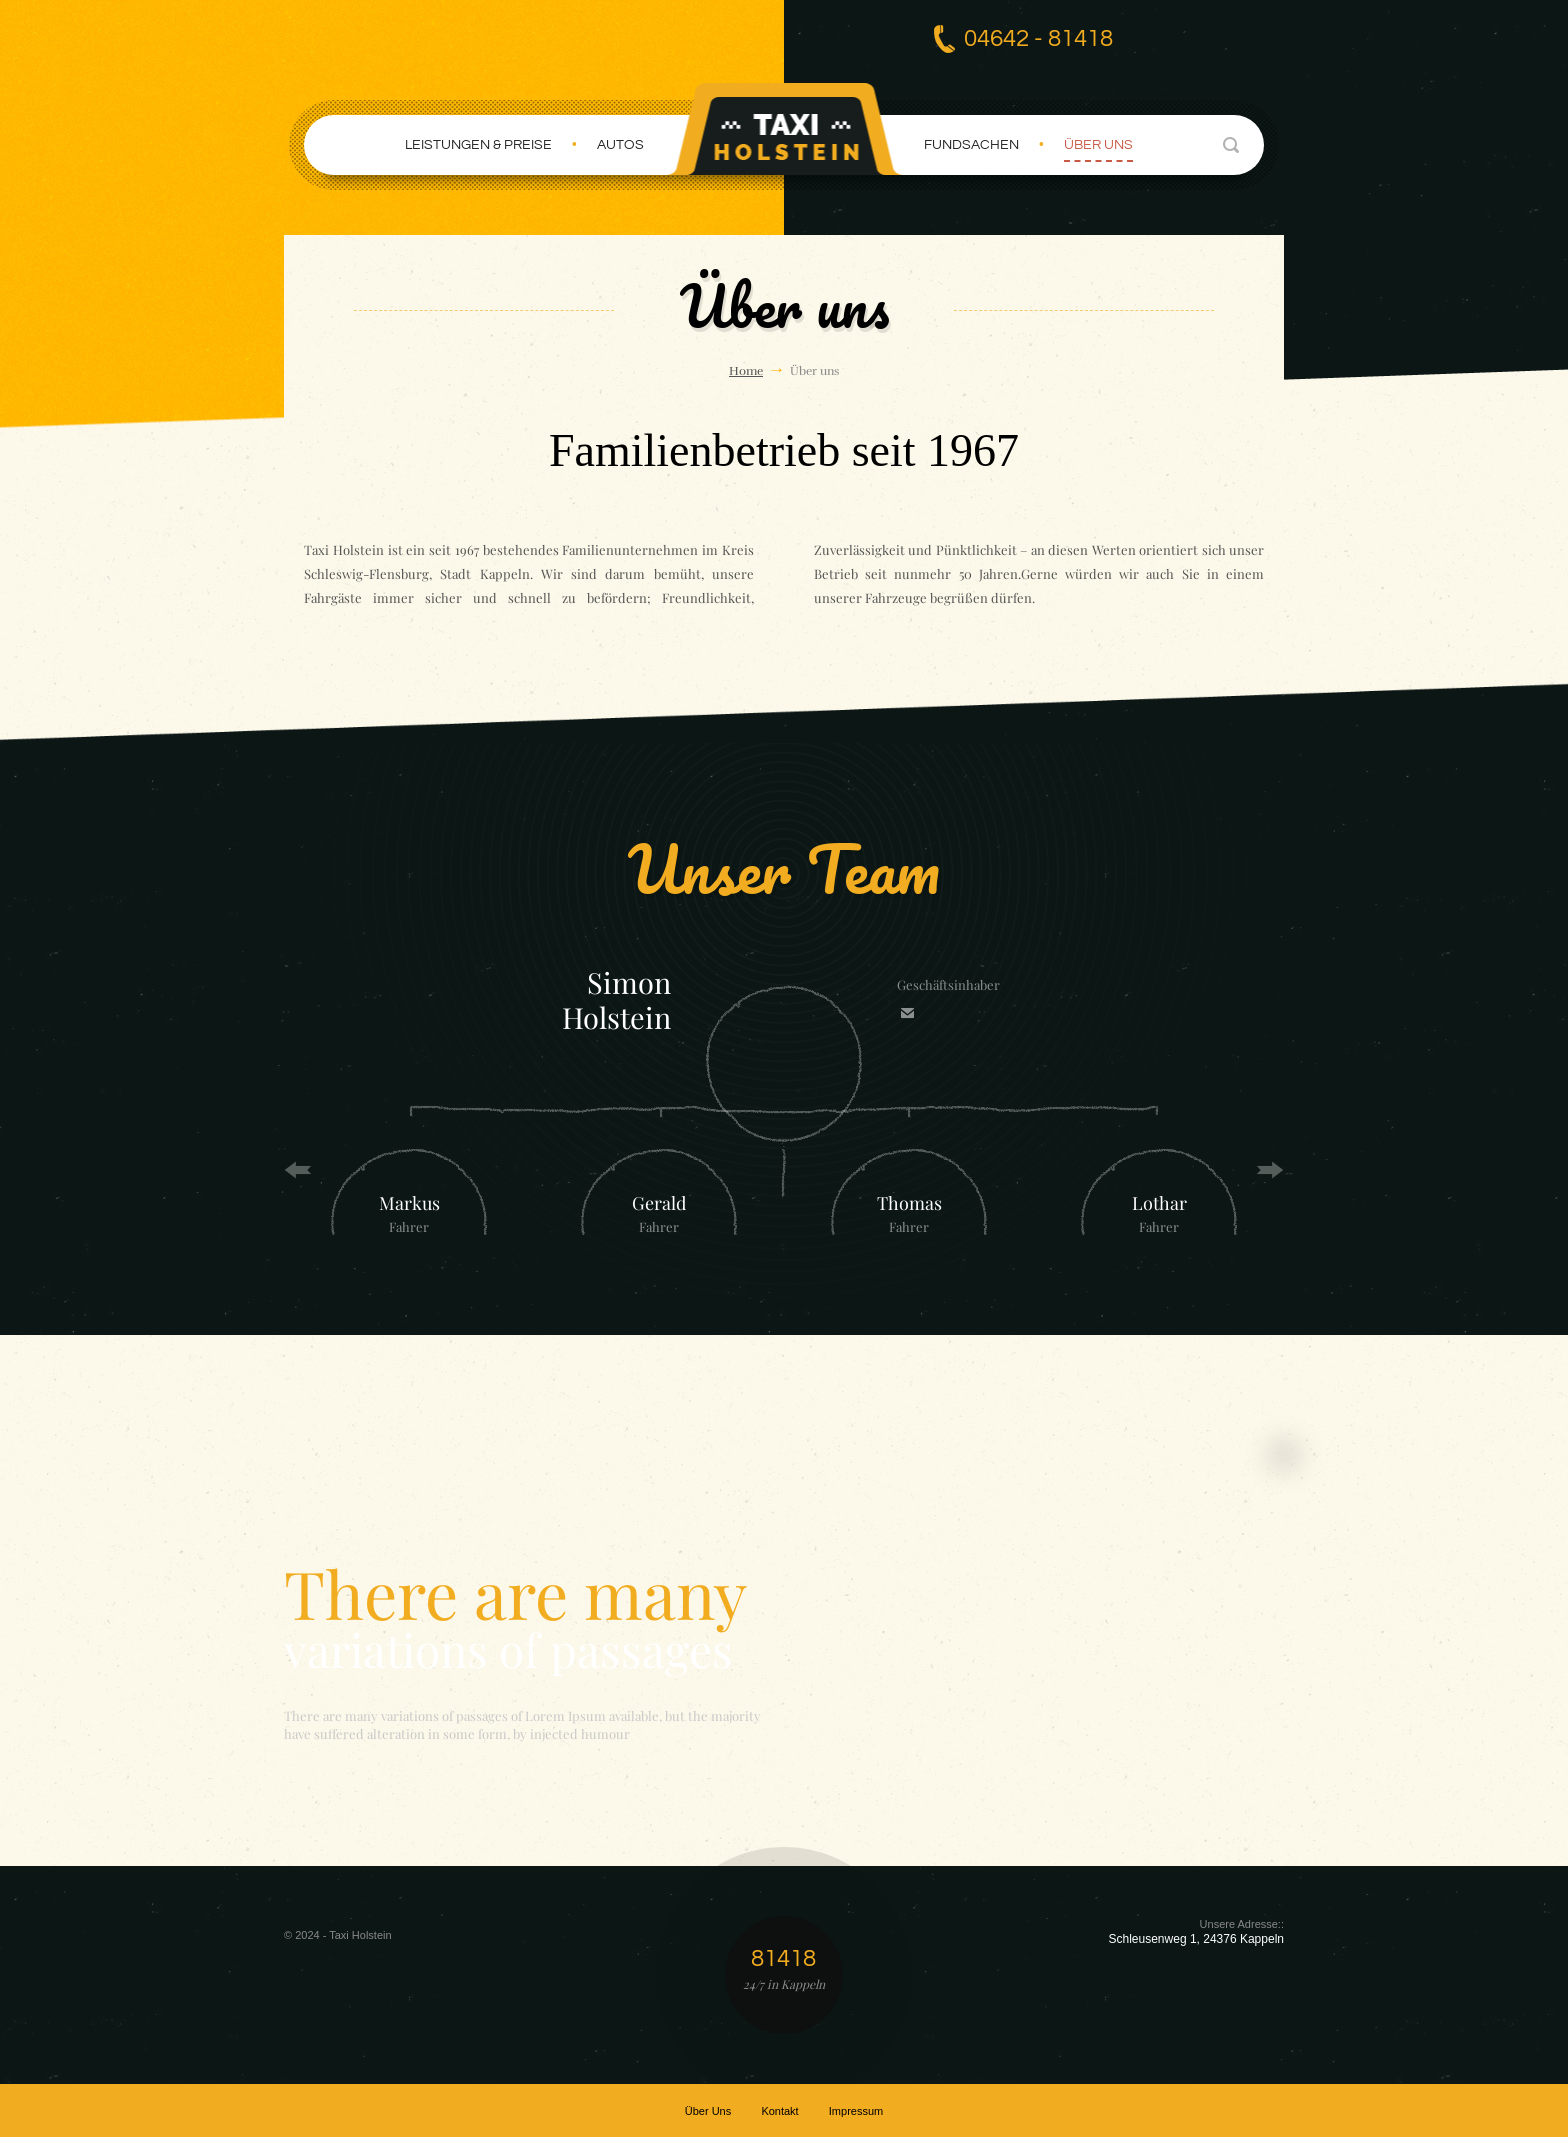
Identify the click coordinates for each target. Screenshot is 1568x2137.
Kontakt (779, 2110)
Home (746, 370)
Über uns (1098, 144)
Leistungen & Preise (478, 144)
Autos (620, 144)
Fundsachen (971, 144)
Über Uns (708, 2110)
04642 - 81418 (1038, 38)
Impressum (856, 2110)
